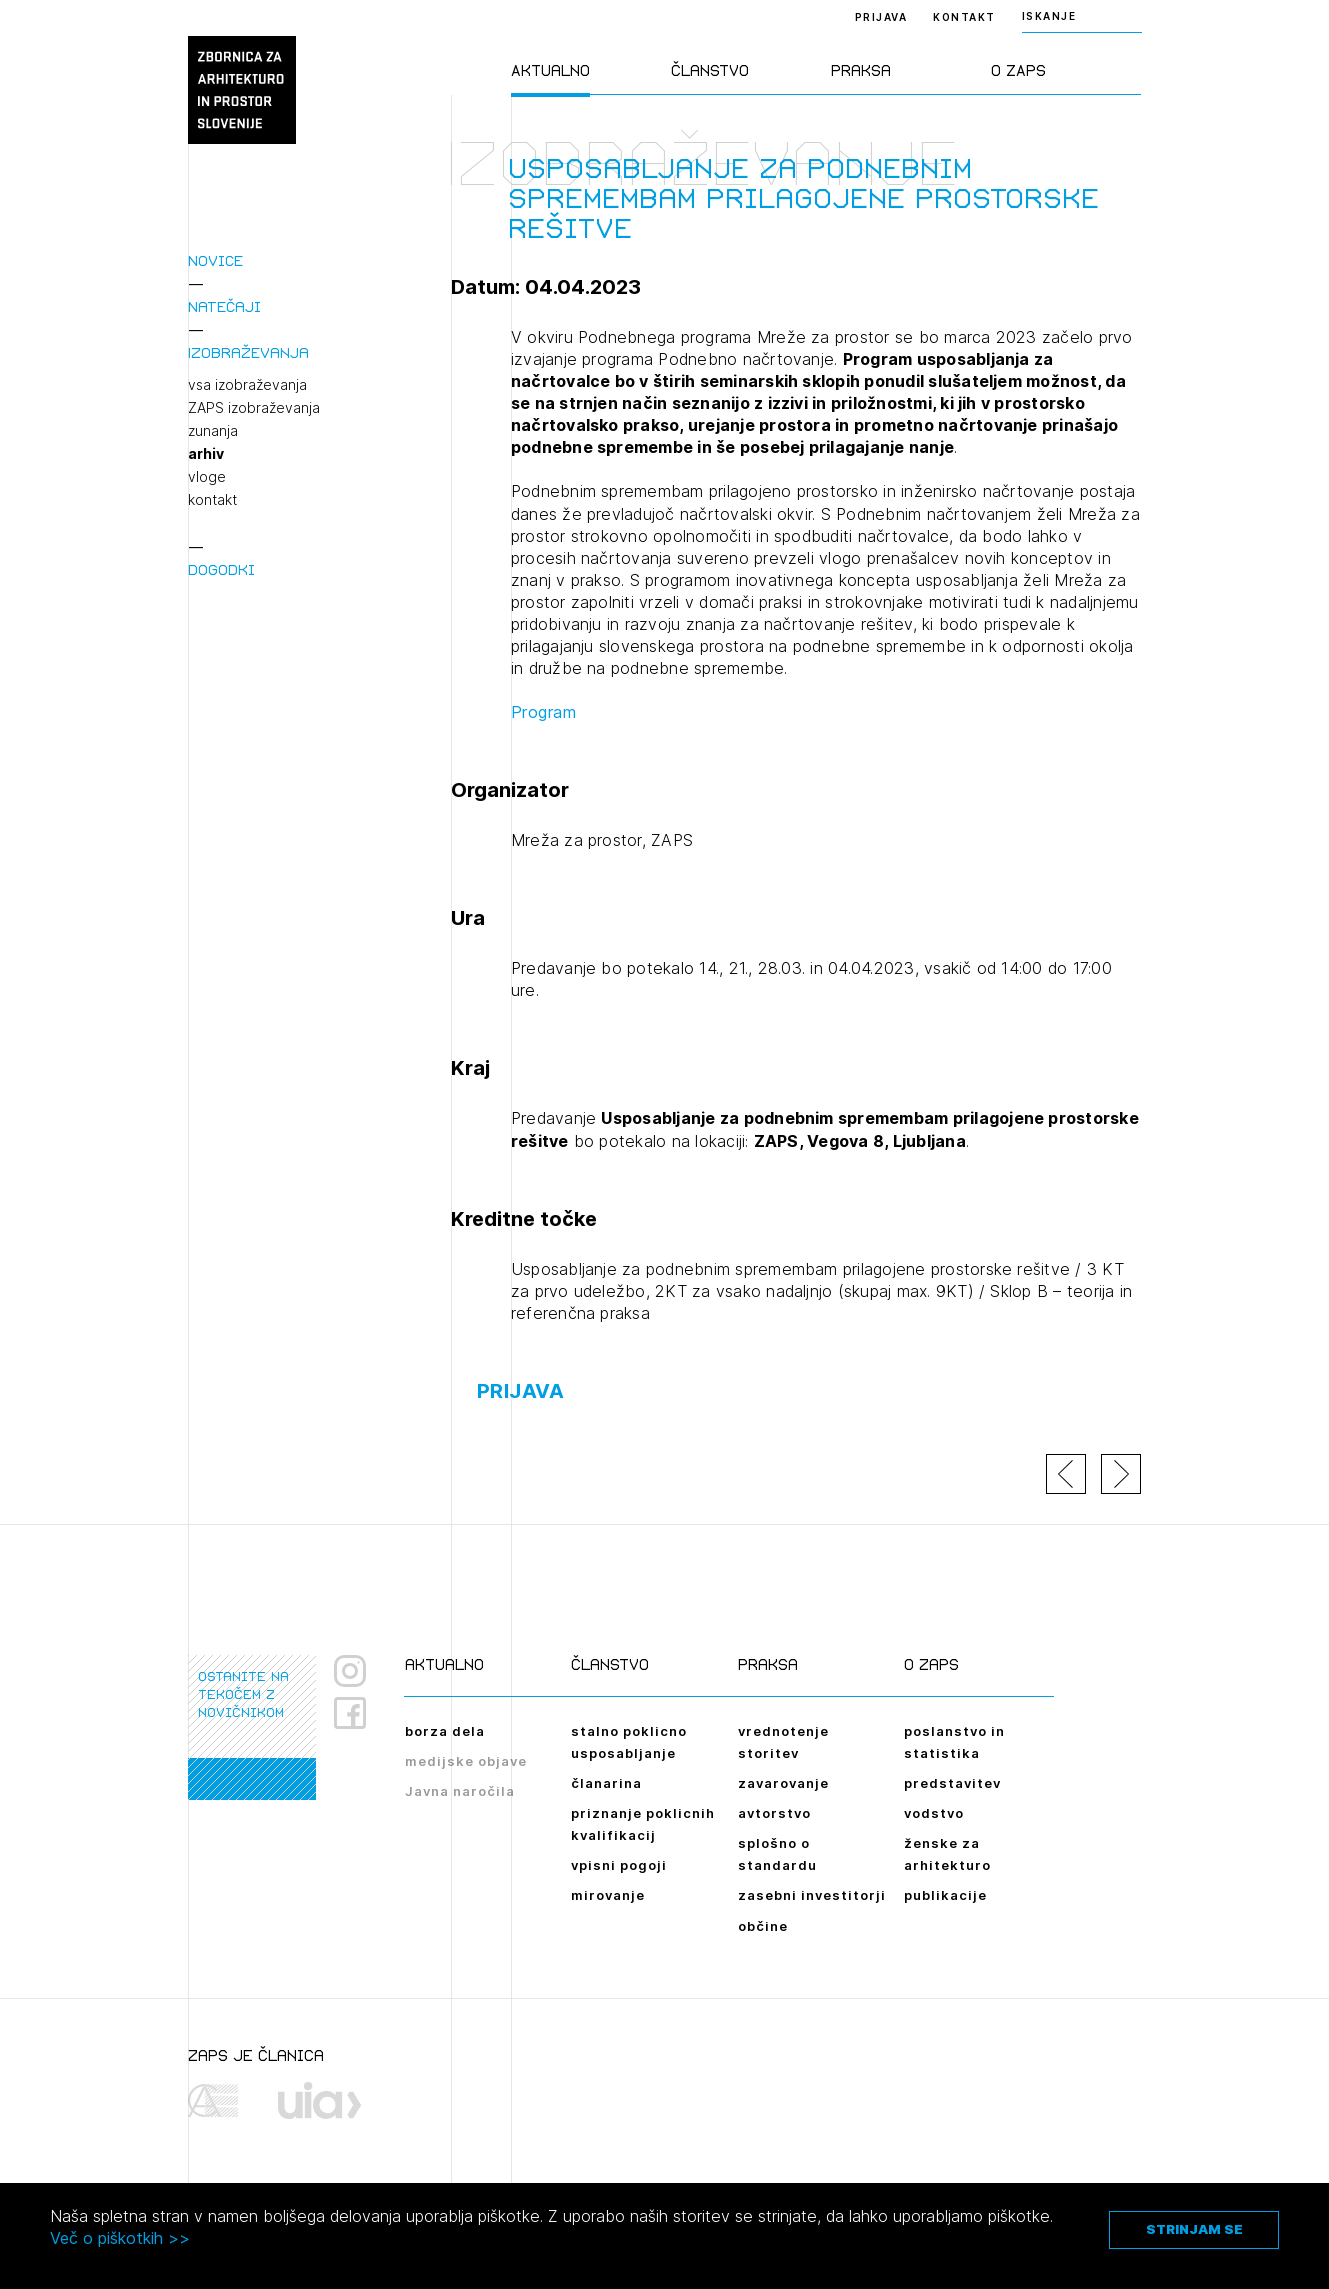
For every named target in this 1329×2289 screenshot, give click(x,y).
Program (544, 712)
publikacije (945, 1895)
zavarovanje (783, 1783)
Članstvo (710, 70)
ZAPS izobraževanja (254, 408)
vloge (207, 477)
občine (763, 1926)
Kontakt (964, 17)
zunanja (213, 431)
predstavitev (952, 1783)
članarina (606, 1783)
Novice (215, 260)
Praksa (861, 70)
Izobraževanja (248, 352)
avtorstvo (774, 1813)
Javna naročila (460, 1791)
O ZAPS (1018, 70)
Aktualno (550, 70)
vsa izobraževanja (247, 385)
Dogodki (221, 569)
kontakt (212, 500)
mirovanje (608, 1895)
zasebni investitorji (812, 1895)
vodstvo (934, 1813)
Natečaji (224, 306)
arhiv (206, 454)
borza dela (445, 1731)
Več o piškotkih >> (120, 2238)
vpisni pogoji (619, 1865)
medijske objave (466, 1761)
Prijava (881, 17)
